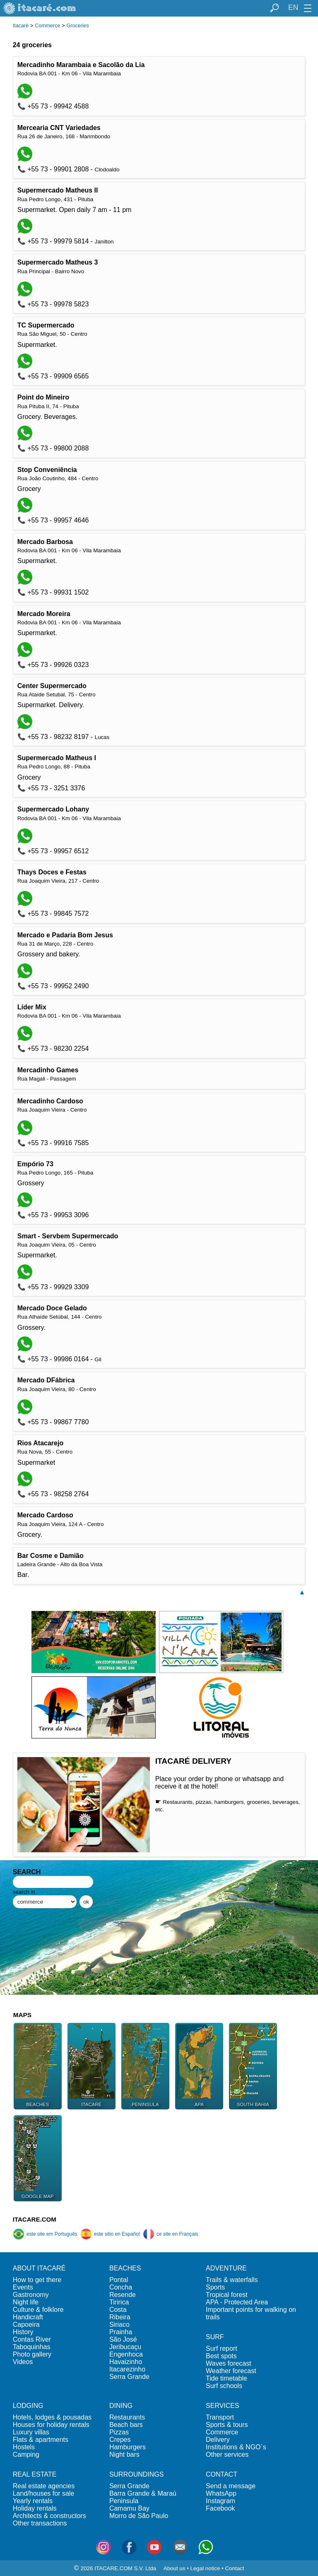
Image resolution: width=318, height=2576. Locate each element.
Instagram (220, 2500)
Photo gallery (32, 2354)
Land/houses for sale (44, 2493)
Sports (215, 2287)
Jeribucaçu (125, 2346)
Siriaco (119, 2324)
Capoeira (26, 2324)
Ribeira (119, 2317)
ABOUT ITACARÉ (39, 2268)
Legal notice (205, 2568)
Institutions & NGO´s (236, 2447)
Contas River (32, 2339)
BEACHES (125, 2268)
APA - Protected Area (237, 2302)
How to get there (37, 2279)
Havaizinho (125, 2361)
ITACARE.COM (34, 2219)
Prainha (120, 2331)
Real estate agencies (44, 2485)
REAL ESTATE (35, 2474)
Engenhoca (126, 2354)
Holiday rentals (35, 2508)
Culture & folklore (38, 2309)
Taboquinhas (32, 2346)
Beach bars (126, 2424)
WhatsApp (221, 2493)
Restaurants (127, 2417)
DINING (120, 2405)
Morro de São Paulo (138, 2515)
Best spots (221, 2355)
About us (175, 2568)
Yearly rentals (33, 2500)
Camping (26, 2454)
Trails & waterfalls (232, 2279)
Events (23, 2287)
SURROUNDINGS (136, 2474)
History (23, 2331)
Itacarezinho (127, 2369)
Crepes (120, 2439)
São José (123, 2339)
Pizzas (119, 2432)
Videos (23, 2361)
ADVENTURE (226, 2268)
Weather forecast (231, 2370)
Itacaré (21, 26)
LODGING (28, 2405)
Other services (227, 2454)
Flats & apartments (40, 2439)
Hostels (24, 2447)
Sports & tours (227, 2424)
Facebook (220, 2508)
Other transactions (40, 2523)
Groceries (78, 26)
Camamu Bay (129, 2508)
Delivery (218, 2439)
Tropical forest (227, 2294)
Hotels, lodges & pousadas (52, 2417)
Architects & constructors (49, 2515)
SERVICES (222, 2405)
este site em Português (45, 2234)
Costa (118, 2309)
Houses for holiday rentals (51, 2424)
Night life (26, 2302)
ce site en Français (170, 2234)
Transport (220, 2417)
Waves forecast (228, 2363)
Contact (234, 2568)
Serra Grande (129, 2376)
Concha (120, 2287)
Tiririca (119, 2302)
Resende (122, 2294)
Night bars (124, 2454)
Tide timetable (226, 2378)
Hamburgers (127, 2447)
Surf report (221, 2348)
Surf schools (224, 2385)
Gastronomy (31, 2294)
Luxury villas (31, 2432)
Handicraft (28, 2317)
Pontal (118, 2279)
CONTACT (221, 2474)
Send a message (230, 2485)
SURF (215, 2336)
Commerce (47, 26)
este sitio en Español (110, 2234)
